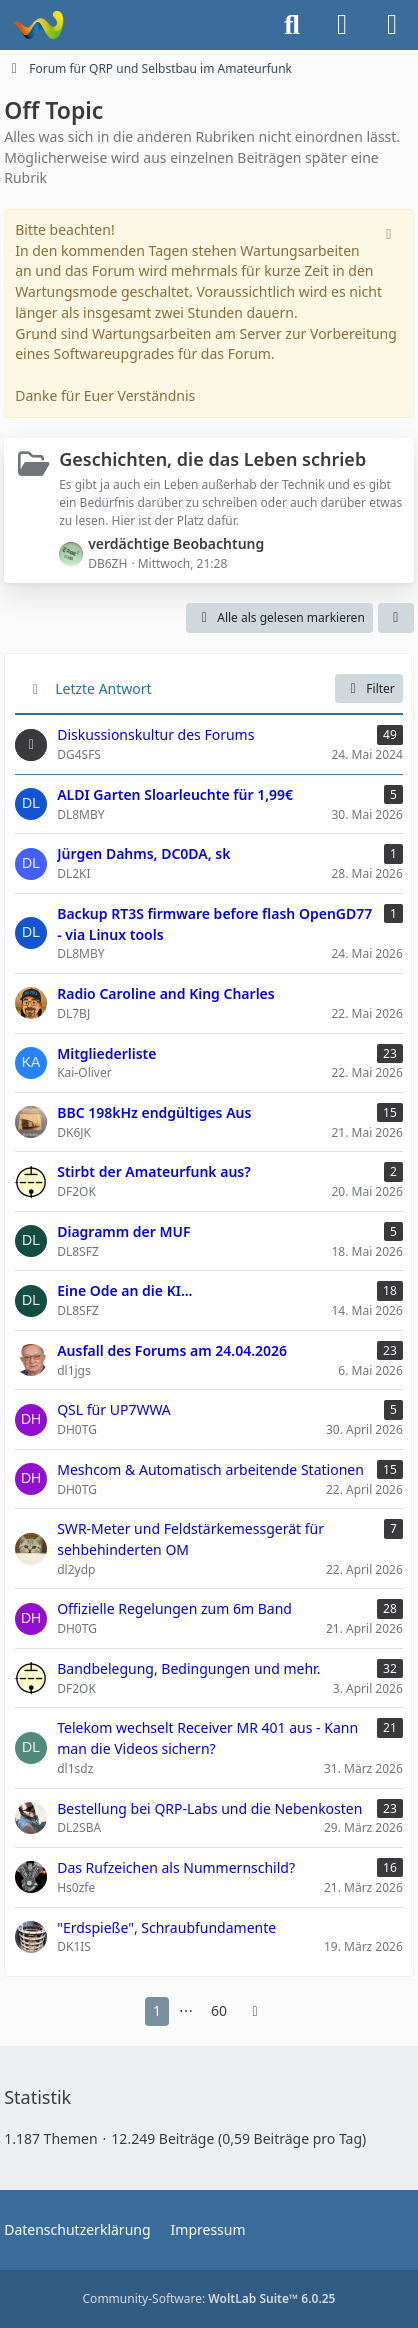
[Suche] (292, 25)
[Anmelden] (342, 25)
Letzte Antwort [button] (103, 688)
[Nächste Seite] (255, 2011)
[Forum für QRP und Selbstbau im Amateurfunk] (37, 25)
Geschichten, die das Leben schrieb (212, 459)
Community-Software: (209, 2298)
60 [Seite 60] (219, 2010)
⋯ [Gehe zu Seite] (186, 2010)
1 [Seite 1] (157, 2010)
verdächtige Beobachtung (176, 543)
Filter (368, 688)
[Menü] (392, 25)
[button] (396, 618)
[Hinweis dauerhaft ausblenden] (391, 232)
